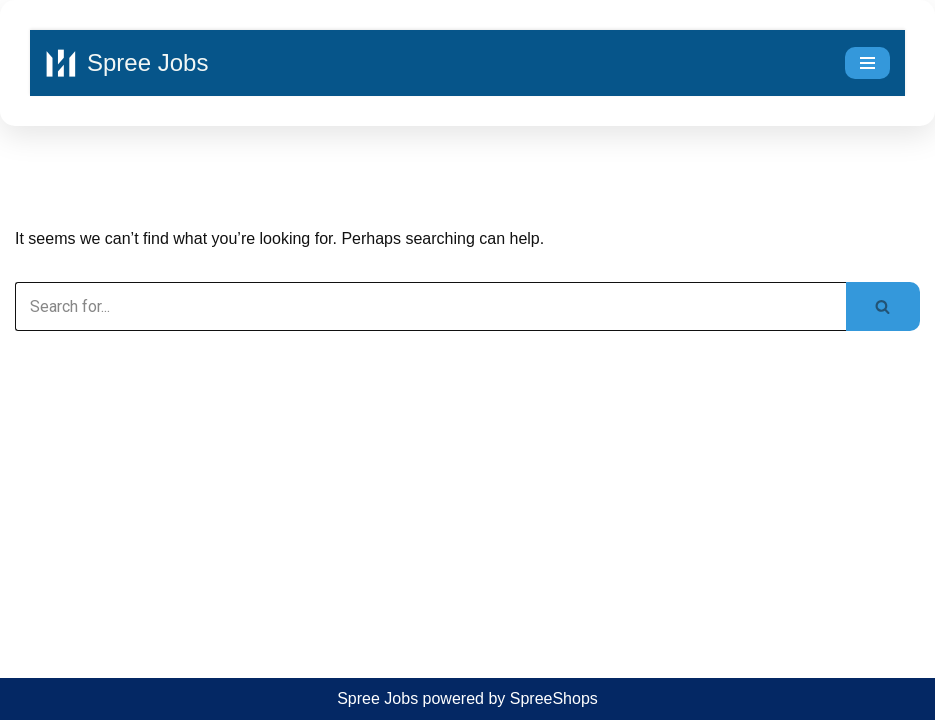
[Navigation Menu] (867, 63)
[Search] (430, 306)
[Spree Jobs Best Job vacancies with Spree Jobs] (126, 63)
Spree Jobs (377, 698)
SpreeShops (554, 698)
